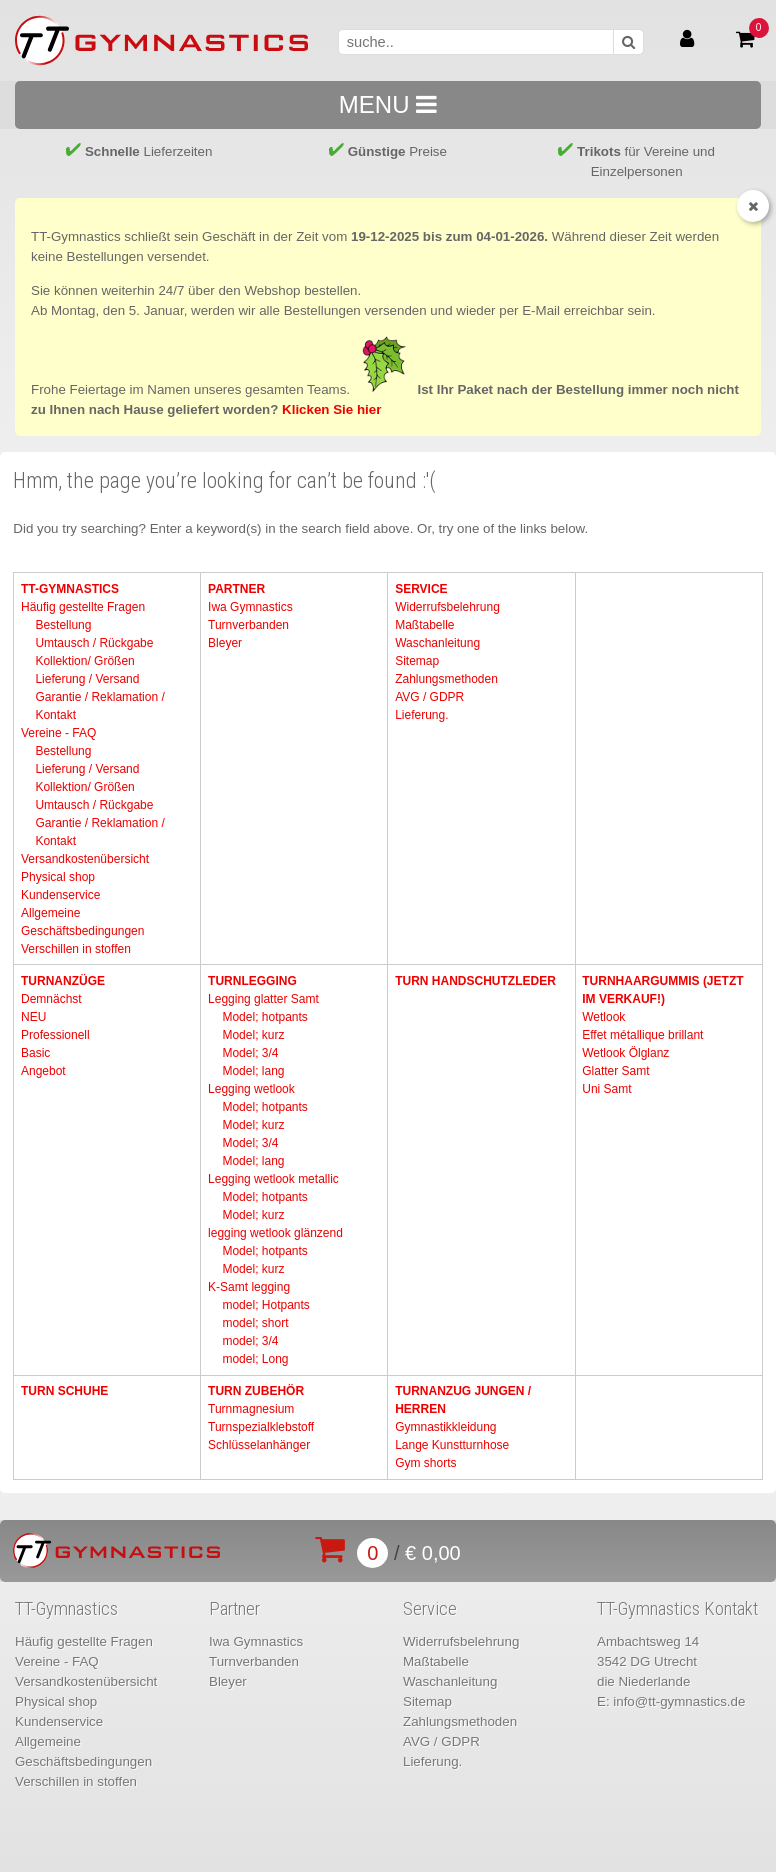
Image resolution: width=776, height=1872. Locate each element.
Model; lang (253, 1071)
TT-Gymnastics (70, 589)
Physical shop (58, 877)
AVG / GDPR (429, 697)
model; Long (255, 1359)
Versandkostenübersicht (85, 859)
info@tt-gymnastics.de (679, 1701)
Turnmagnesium (251, 1409)
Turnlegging (252, 981)
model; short (255, 1323)
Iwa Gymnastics (250, 607)
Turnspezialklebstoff (261, 1427)
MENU (388, 104)
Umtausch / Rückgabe (94, 643)
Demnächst (51, 999)
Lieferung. (421, 715)
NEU (33, 1017)
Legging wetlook (251, 1089)
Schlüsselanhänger (259, 1445)
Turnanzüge (63, 981)
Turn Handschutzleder (475, 981)
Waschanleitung (437, 643)
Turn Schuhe (64, 1391)
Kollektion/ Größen (84, 661)
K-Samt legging (249, 1287)
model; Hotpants (265, 1305)
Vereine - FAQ (58, 733)
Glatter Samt (615, 1071)
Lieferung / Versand (87, 679)
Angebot (43, 1071)
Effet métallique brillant (642, 1035)
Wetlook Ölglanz (625, 1053)
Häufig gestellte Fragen (83, 607)
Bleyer (225, 643)
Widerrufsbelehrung (447, 607)
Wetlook (603, 1017)
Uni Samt (606, 1089)
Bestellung (63, 625)
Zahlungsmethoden (446, 679)
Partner (236, 589)
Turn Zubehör (256, 1391)
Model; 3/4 (250, 1053)
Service (421, 589)
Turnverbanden (248, 625)
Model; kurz (253, 1035)
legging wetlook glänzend (275, 1233)
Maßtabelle (424, 625)
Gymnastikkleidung (445, 1427)
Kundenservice (60, 895)
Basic (35, 1053)
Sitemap (417, 661)
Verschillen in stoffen (76, 949)
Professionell (55, 1035)
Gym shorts (425, 1463)
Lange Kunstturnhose (452, 1445)
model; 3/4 (250, 1341)
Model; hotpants (264, 1017)
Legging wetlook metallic (273, 1179)
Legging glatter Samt (263, 999)
